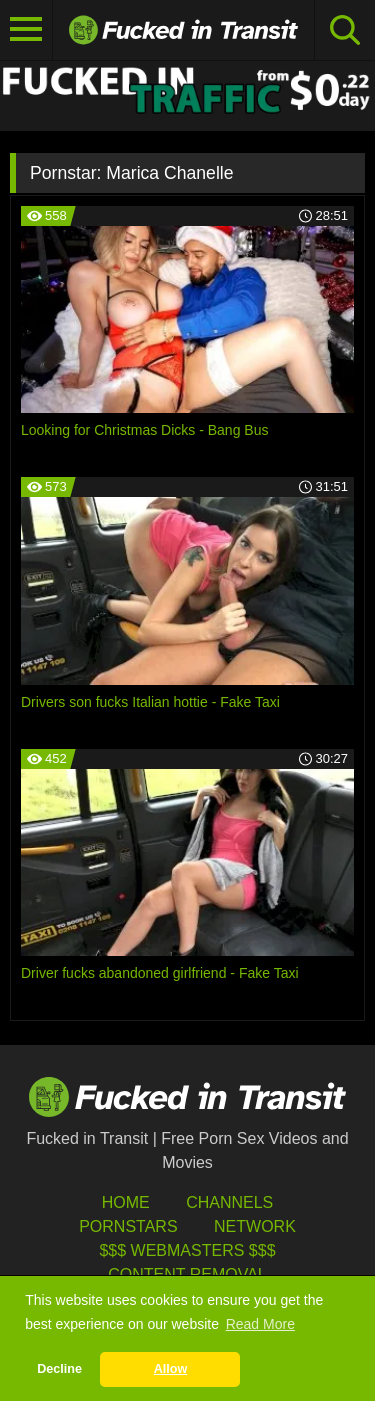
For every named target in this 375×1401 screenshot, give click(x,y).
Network (255, 1226)
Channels (229, 1202)
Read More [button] (260, 1324)
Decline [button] (59, 1369)
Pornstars (128, 1226)
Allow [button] (171, 1369)
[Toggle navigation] (26, 30)
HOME (126, 1202)
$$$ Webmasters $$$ (187, 1250)
